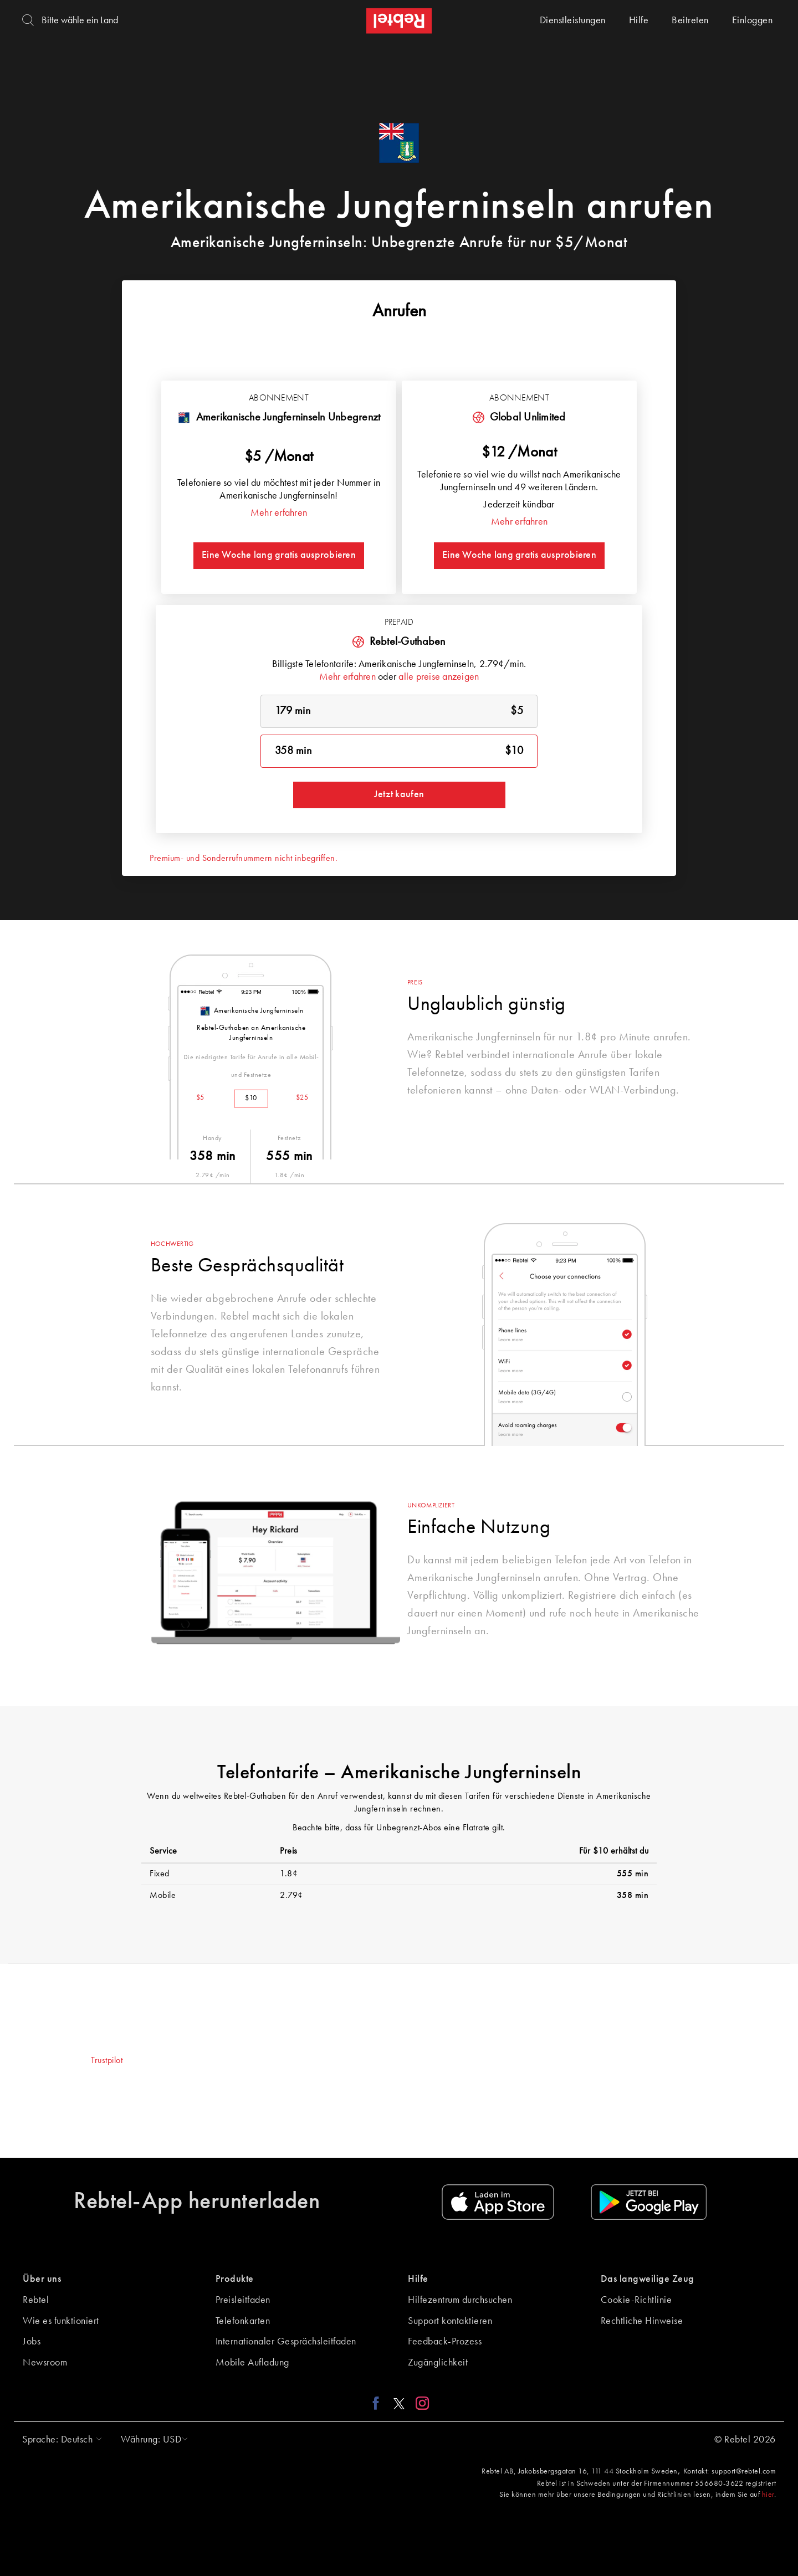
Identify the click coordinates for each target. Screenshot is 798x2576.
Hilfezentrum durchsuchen (460, 2300)
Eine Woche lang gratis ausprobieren (279, 555)
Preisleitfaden (243, 2300)
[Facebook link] (378, 2403)
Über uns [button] (42, 2279)
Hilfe (639, 20)
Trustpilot (106, 2060)
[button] (59, 2440)
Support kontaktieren (450, 2321)
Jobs (31, 2342)
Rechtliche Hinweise (642, 2321)
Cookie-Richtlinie (636, 2300)
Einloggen (752, 20)
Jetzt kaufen (399, 794)
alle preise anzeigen (438, 677)
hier (768, 2494)
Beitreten (690, 20)
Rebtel (36, 2300)
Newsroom (45, 2363)
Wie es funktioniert (61, 2321)
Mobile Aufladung (252, 2363)
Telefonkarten (243, 2321)
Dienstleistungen (573, 20)
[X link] (399, 2403)
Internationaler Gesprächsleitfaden (286, 2342)
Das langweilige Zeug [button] (647, 2279)
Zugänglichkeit (438, 2363)
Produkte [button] (235, 2279)
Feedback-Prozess (445, 2342)
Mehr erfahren (278, 513)
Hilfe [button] (418, 2279)
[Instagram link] (419, 2403)
